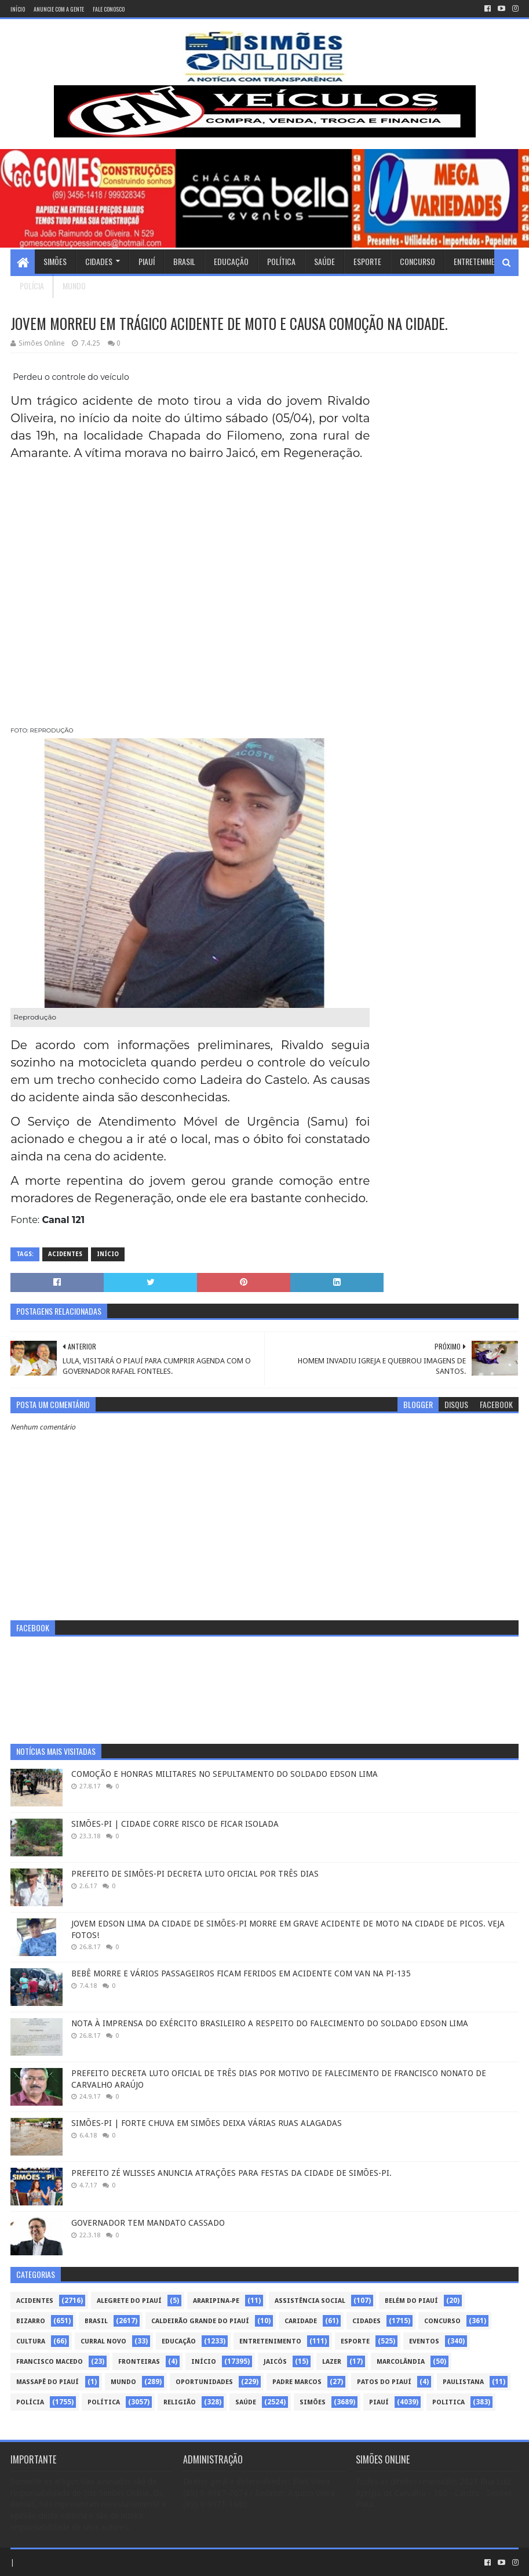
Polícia (32, 286)
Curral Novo (103, 2341)
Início (17, 9)
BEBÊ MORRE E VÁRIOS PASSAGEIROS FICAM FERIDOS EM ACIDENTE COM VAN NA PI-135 (241, 1973)
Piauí (146, 261)
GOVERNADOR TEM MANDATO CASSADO (148, 2222)
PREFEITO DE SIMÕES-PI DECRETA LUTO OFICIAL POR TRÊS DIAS (195, 1873)
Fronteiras (139, 2361)
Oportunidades (204, 2382)
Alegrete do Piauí (129, 2301)
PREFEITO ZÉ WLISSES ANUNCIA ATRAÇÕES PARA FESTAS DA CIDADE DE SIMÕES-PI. (231, 2173)
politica (448, 2402)
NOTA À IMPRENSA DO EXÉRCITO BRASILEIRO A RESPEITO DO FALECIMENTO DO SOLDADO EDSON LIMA (269, 2023)
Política (281, 261)
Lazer (331, 2361)
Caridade (300, 2321)
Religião (179, 2402)
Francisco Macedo (49, 2361)
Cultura (30, 2341)
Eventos (424, 2341)
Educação (231, 261)
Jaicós (275, 2361)
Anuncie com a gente (59, 9)
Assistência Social (310, 2301)
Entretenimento (481, 261)
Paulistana (463, 2382)
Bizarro (30, 2321)
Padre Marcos (297, 2382)
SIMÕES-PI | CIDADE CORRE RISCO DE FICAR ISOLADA (175, 1823)
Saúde (324, 261)
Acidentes (65, 1254)
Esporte (367, 261)
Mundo (74, 286)
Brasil (184, 261)
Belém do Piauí (411, 2301)
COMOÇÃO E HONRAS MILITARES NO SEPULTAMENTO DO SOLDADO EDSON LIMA (224, 1774)
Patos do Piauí (384, 2382)
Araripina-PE (216, 2301)
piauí (379, 2402)
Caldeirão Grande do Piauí (200, 2321)
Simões (55, 261)
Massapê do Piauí (47, 2382)
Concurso (417, 261)
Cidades (98, 261)
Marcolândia (401, 2361)
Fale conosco (109, 9)
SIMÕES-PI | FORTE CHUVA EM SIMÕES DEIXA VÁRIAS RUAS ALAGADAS (206, 2123)
